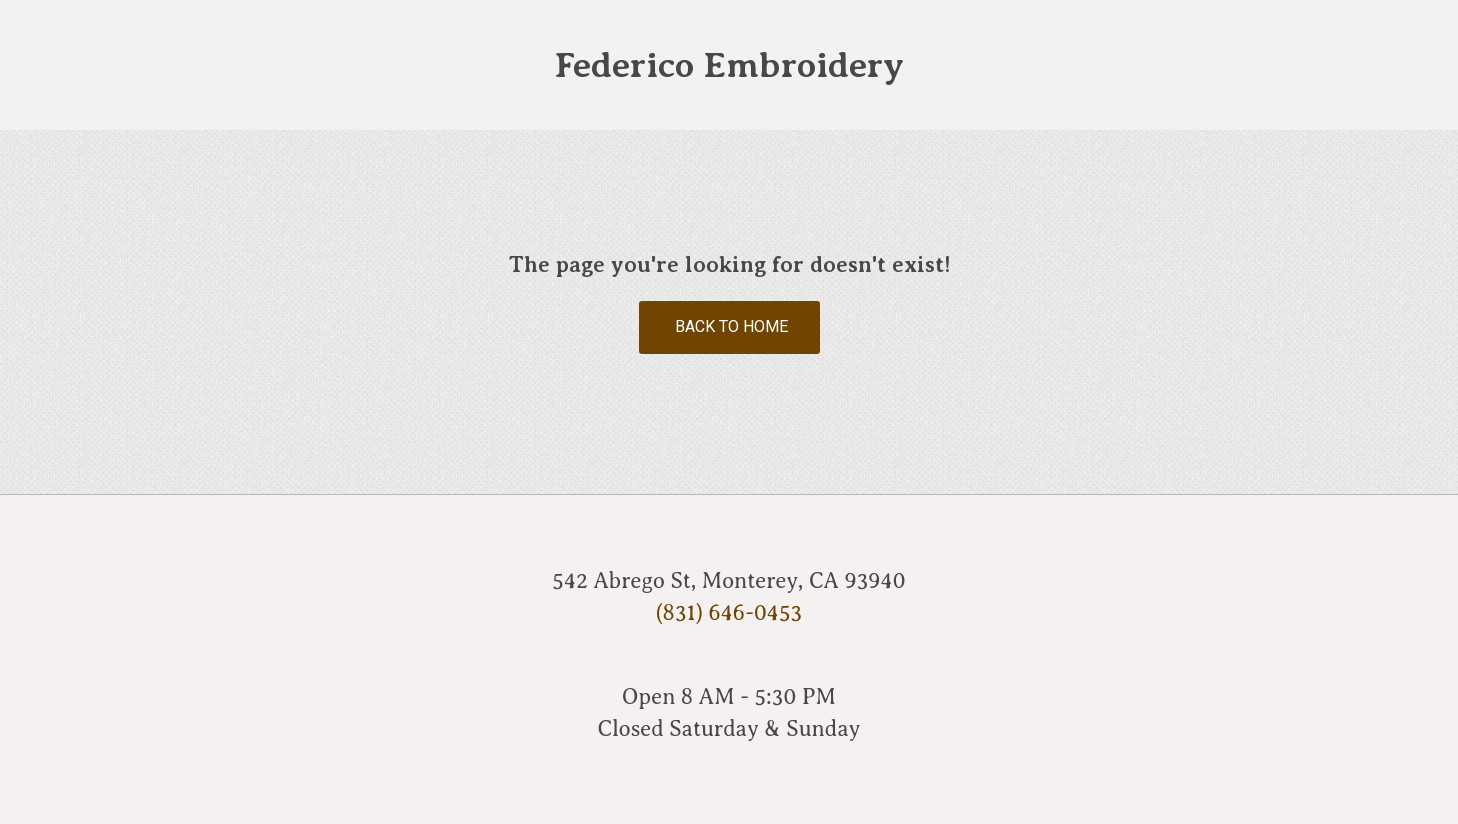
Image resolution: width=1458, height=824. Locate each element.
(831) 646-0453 (729, 612)
